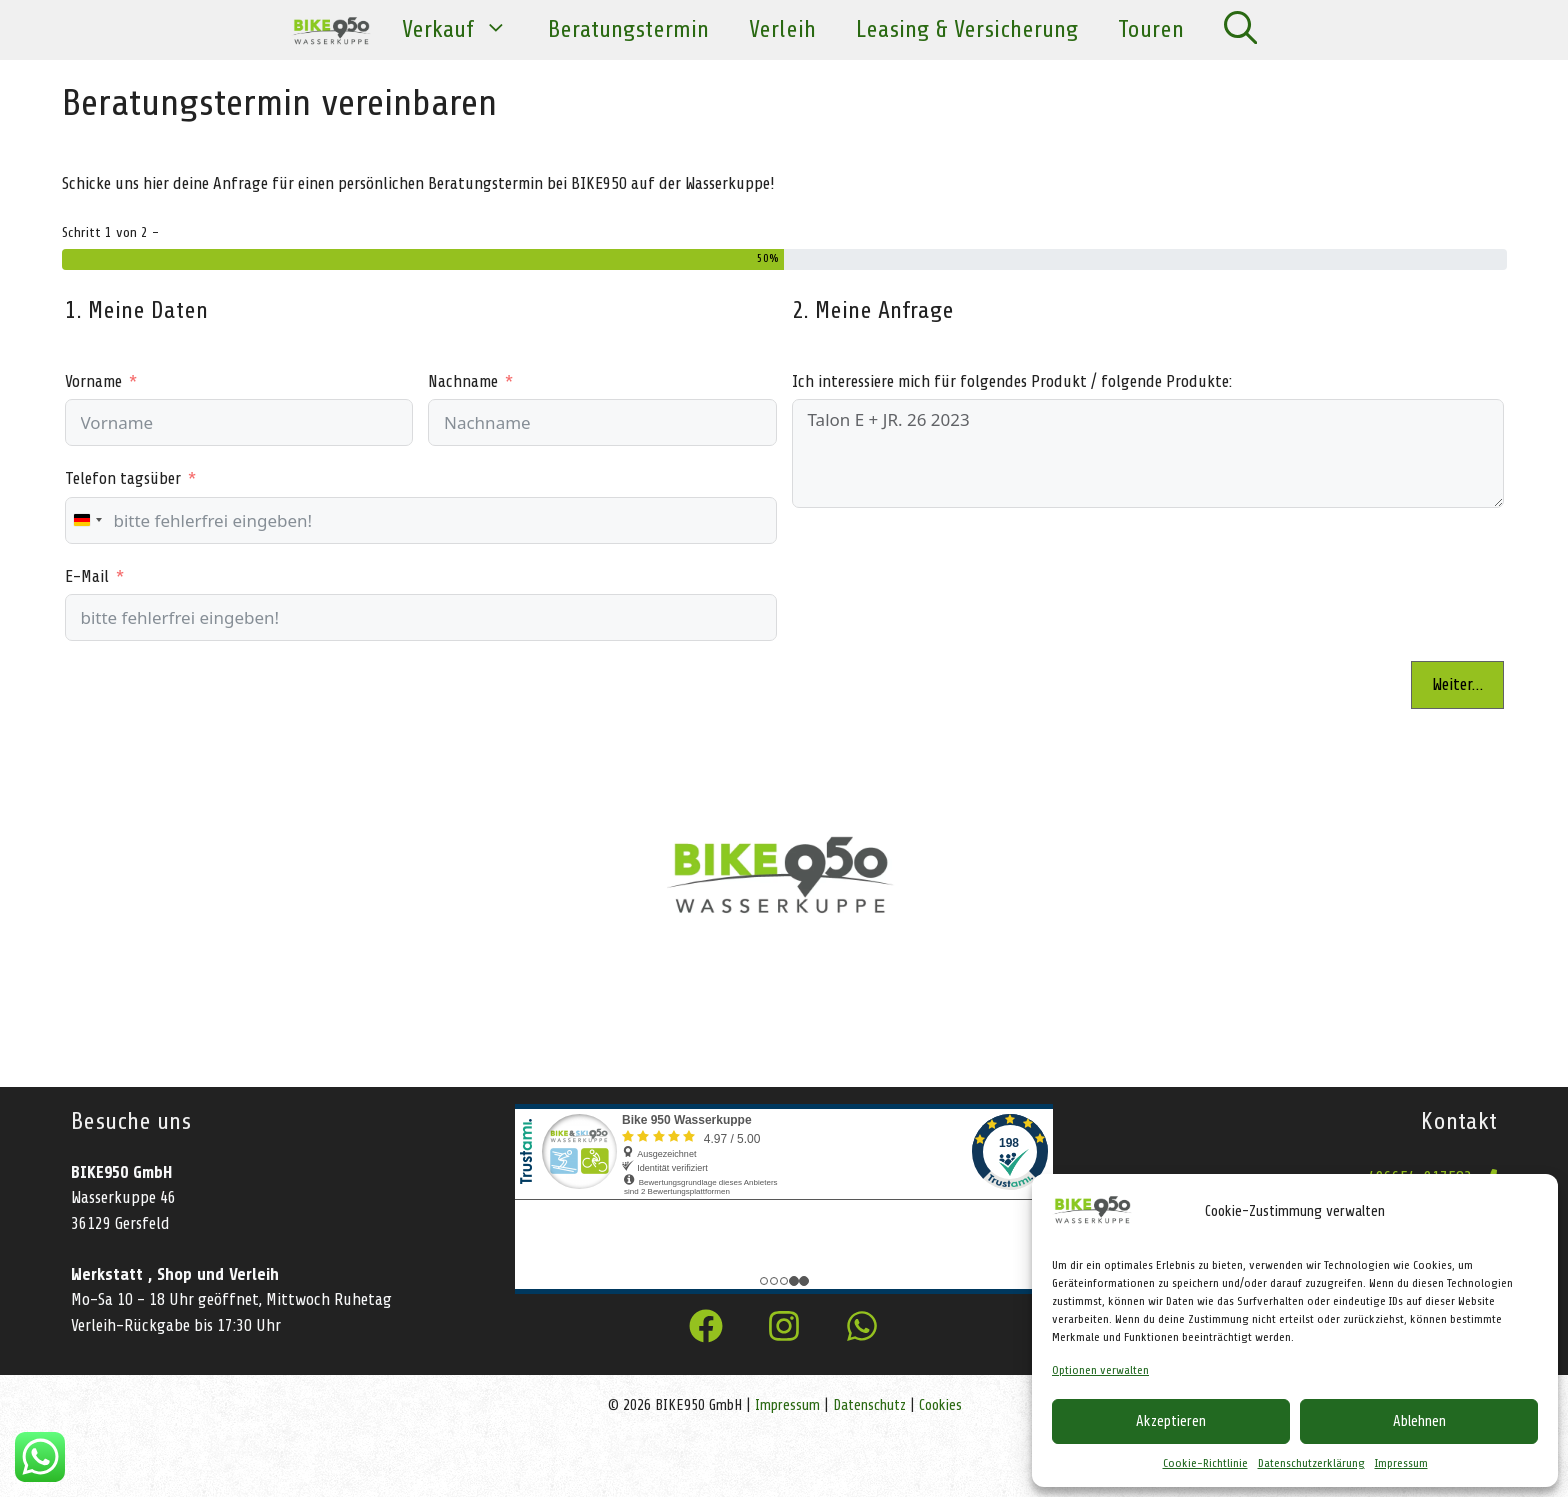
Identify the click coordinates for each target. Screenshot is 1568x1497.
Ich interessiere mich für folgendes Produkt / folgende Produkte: (1012, 381)
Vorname (93, 381)
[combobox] (87, 520)
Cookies (940, 1405)
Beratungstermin (628, 29)
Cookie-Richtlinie (1205, 1463)
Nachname (463, 381)
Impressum (1401, 1463)
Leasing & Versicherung (967, 29)
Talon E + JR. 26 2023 (1148, 453)
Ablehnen (1419, 1421)
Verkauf (465, 30)
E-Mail (87, 576)
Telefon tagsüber (123, 478)
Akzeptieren (1171, 1421)
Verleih (782, 29)
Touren (1151, 29)
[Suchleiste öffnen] (1240, 30)
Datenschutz (869, 1405)
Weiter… (1457, 684)
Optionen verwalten (1100, 1370)
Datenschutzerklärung (1311, 1463)
